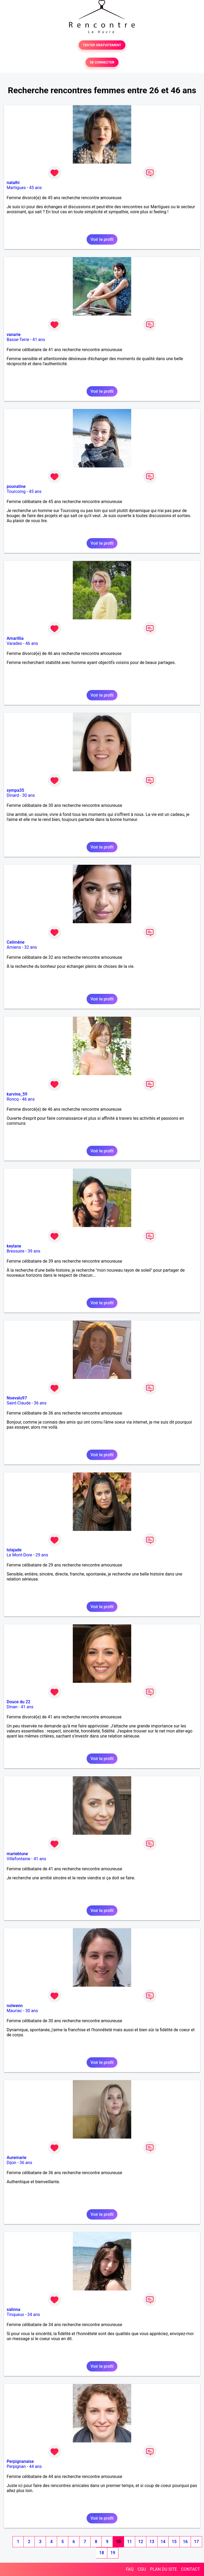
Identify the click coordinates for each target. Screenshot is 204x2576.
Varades (14, 643)
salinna (13, 2309)
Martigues (16, 187)
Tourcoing (16, 491)
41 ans (38, 339)
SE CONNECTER (102, 62)
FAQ (130, 2569)
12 (140, 2541)
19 (112, 2552)
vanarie (13, 334)
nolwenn (15, 2005)
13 (151, 2541)
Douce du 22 (18, 1701)
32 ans (30, 947)
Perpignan (16, 2466)
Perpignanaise (20, 2461)
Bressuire (15, 1251)
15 (174, 2541)
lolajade (14, 1549)
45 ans (35, 187)
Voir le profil (102, 239)
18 (101, 2552)
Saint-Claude (19, 1403)
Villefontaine (18, 1858)
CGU (142, 2569)
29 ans (41, 1554)
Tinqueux (15, 2314)
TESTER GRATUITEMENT (102, 45)
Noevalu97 (17, 1397)
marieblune (17, 1853)
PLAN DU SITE (163, 2569)
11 (129, 2541)
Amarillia (15, 638)
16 (185, 2541)
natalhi (13, 182)
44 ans (35, 2466)
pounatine (16, 486)
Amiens (14, 947)
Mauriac (14, 2010)
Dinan (12, 1706)
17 (196, 2541)
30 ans (28, 795)
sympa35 (15, 790)
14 (162, 2541)
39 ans (34, 1251)
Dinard (13, 795)
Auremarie (16, 2157)
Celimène (15, 942)
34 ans (33, 2314)
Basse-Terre (18, 339)
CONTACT (190, 2569)
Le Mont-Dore (19, 1554)
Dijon (11, 2162)
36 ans (40, 1403)
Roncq (13, 1099)
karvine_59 (17, 1094)
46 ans (31, 643)
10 (118, 2541)
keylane (14, 1246)
